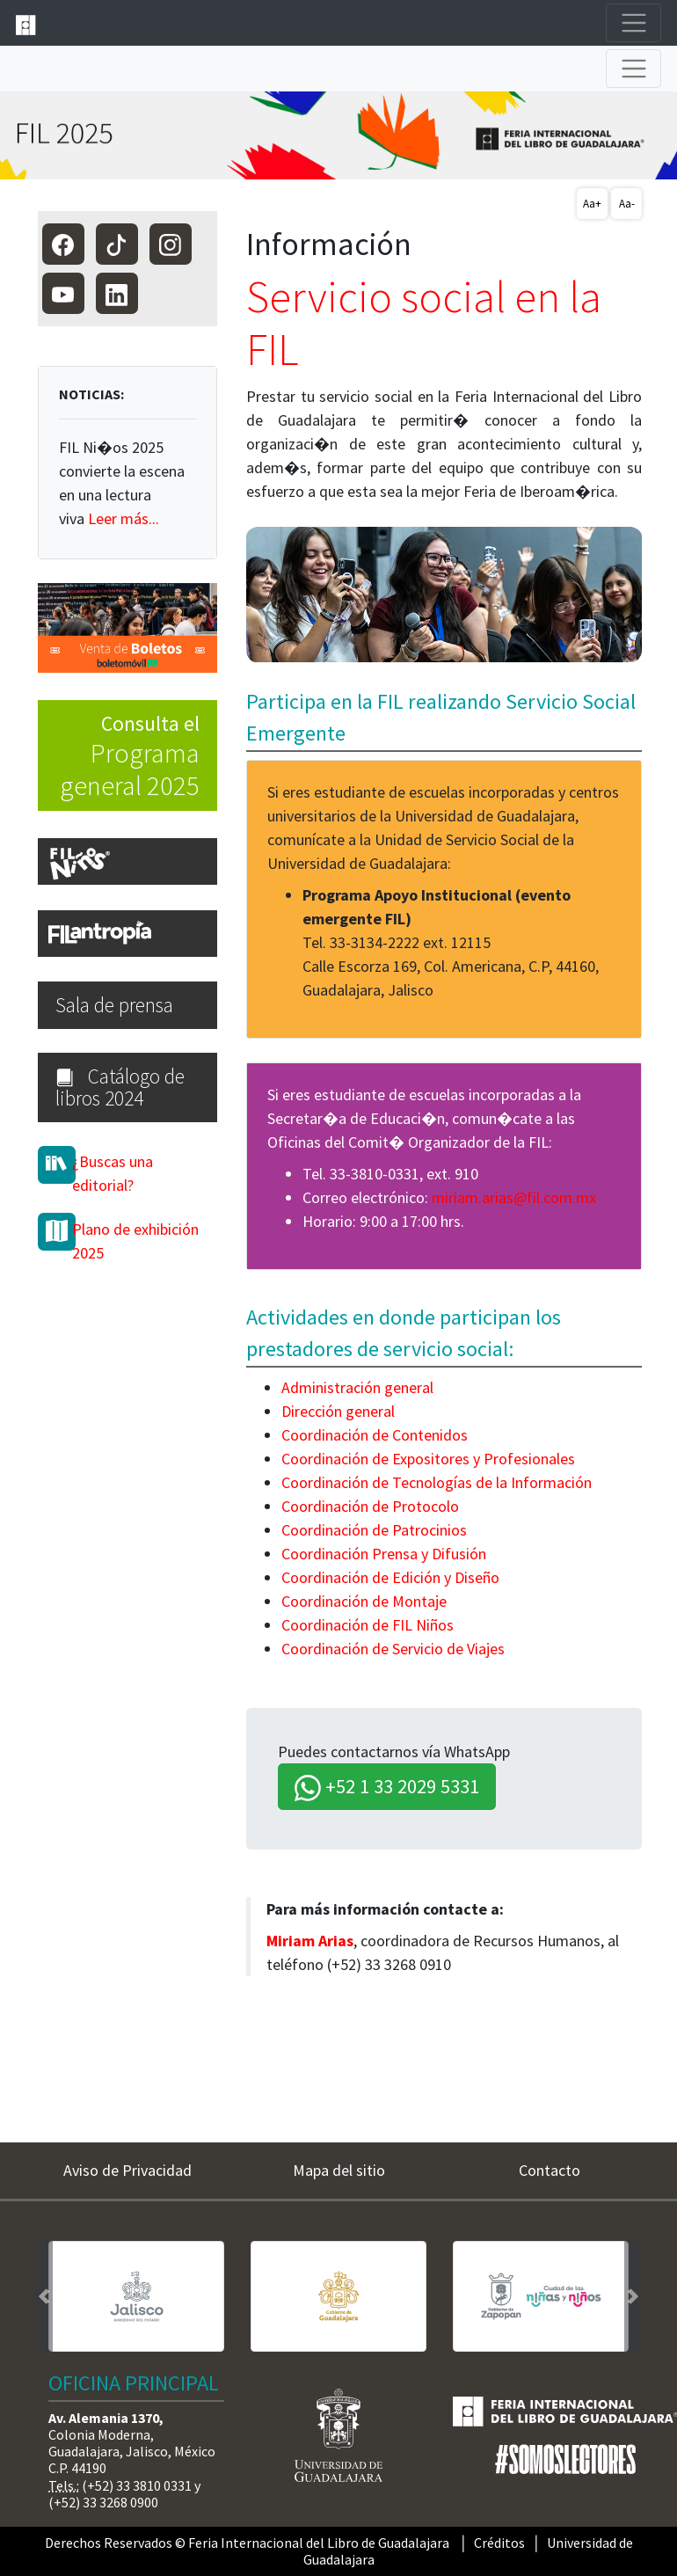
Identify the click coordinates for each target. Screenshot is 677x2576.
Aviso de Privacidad (127, 2170)
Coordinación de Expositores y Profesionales (428, 1459)
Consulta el (119, 756)
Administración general (357, 1387)
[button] (44, 2297)
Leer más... (123, 518)
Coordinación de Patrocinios (374, 1530)
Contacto (549, 2170)
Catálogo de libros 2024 (120, 1087)
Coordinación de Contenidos (374, 1435)
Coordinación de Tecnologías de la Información (436, 1482)
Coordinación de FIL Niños (367, 1625)
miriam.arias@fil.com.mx (514, 1197)
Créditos (499, 2542)
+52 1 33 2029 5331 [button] (387, 1788)
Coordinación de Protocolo (370, 1506)
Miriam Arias (309, 1940)
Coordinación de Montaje (364, 1601)
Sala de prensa (114, 1005)
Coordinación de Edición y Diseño (390, 1577)
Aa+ (592, 203)
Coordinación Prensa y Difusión (383, 1553)
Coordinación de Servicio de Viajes (393, 1648)
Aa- (627, 203)
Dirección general (338, 1411)
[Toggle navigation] (633, 23)
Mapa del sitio (339, 2170)
